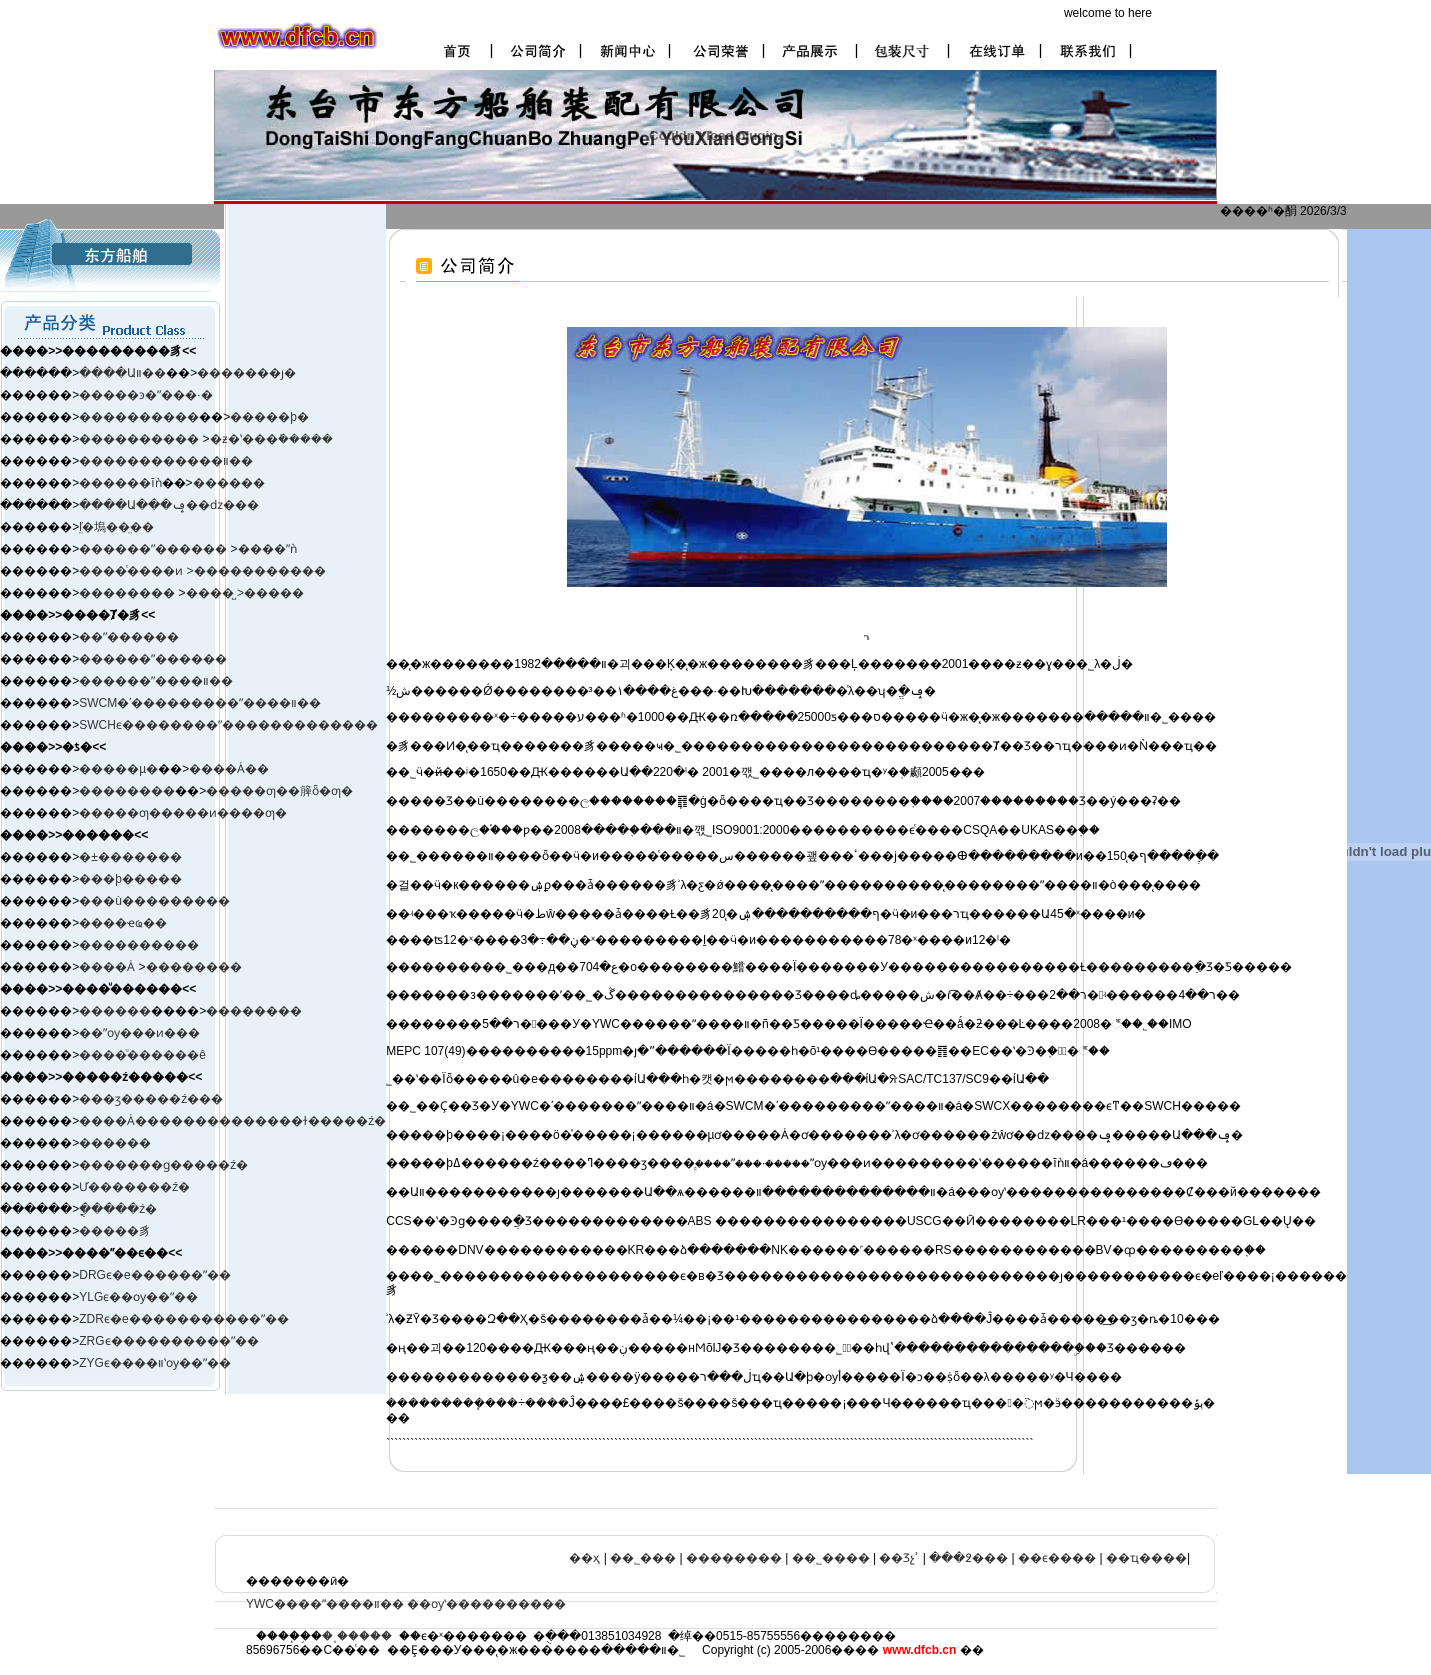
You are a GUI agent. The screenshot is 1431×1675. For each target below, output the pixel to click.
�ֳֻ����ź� (118, 1209)
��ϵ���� (1057, 1558)
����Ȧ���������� (167, 1121)
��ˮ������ (129, 637)
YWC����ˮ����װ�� (325, 1604)
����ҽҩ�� (123, 923)
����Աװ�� (122, 373)
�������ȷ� (246, 373)
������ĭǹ (120, 483)
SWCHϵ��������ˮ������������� (228, 725)
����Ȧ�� (229, 769)
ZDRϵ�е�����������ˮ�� (183, 1319)
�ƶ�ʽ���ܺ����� (271, 439)
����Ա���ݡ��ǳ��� (169, 505)
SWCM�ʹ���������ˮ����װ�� (200, 703)
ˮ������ (189, 549)
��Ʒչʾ (899, 1558)
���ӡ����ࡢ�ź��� (151, 1099)
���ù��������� (154, 901)
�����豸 (115, 1231)
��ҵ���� (1146, 1558)
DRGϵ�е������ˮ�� (154, 1275)
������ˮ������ (153, 659)
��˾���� (831, 1558)
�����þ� (269, 417)
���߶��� (968, 1558)
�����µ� (118, 769)
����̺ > (215, 593)
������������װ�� (166, 461)
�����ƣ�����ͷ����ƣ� (183, 813)
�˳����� (357, 1636)
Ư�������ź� (134, 1187)
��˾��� (643, 1558)
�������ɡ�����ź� (163, 1165)
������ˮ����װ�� (156, 681)
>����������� (256, 571)
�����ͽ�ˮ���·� (145, 395)
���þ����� (130, 879)
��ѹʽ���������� (486, 1604)
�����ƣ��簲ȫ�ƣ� (279, 791)
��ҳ (584, 1558)
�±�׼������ (130, 857)
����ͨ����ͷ (132, 571)
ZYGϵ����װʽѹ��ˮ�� (155, 1363)
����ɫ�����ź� (320, 1121)
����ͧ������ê (142, 1055)
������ (229, 483)
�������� (128, 593)
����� (274, 593)
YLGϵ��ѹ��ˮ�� (138, 1297)
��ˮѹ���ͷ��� (139, 1033)
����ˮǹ (267, 549)
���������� (139, 417)
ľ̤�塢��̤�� (116, 527)
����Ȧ (107, 967)
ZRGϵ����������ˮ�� (168, 1341)
